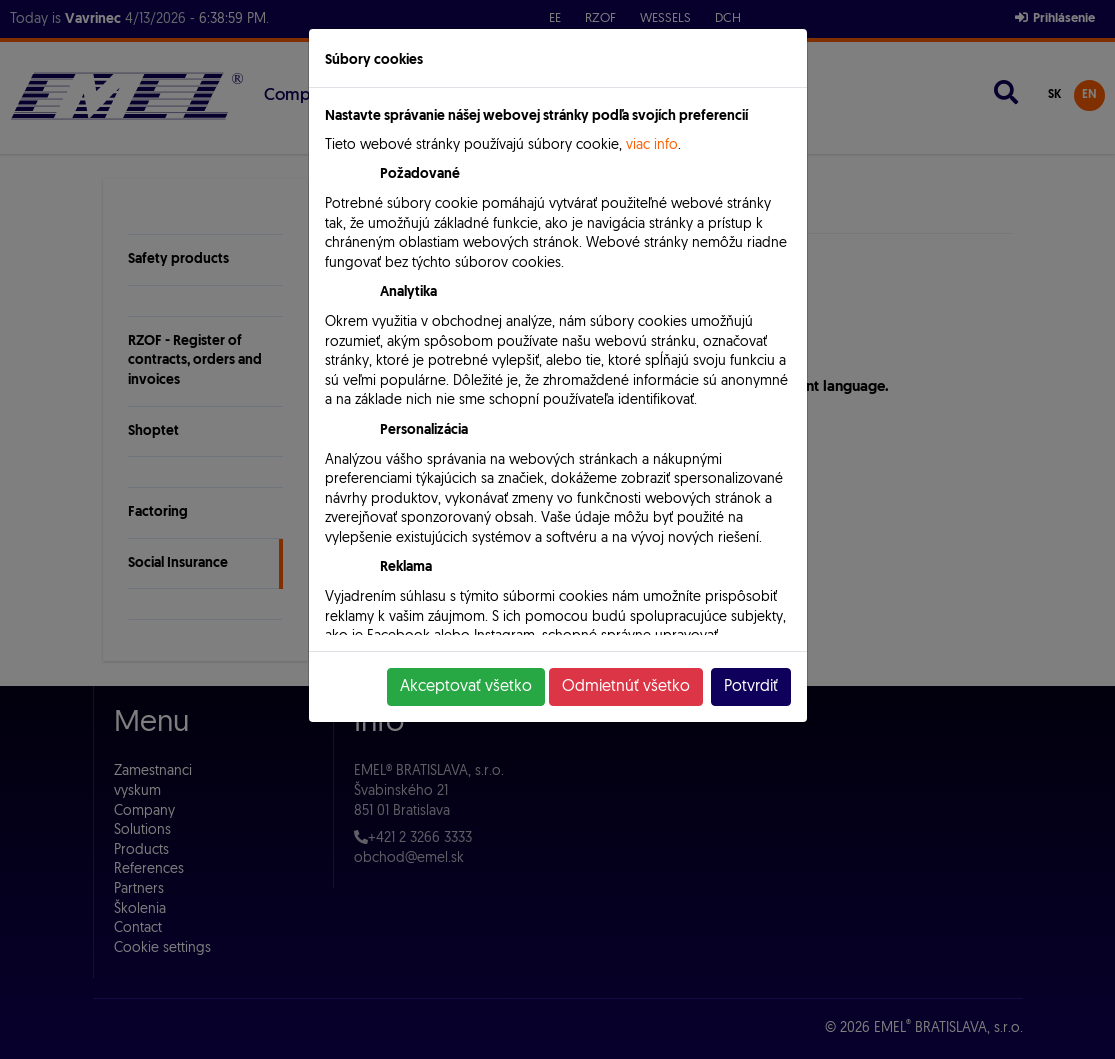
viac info (652, 145)
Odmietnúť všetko (626, 687)
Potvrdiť (751, 687)
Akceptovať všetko (466, 687)
